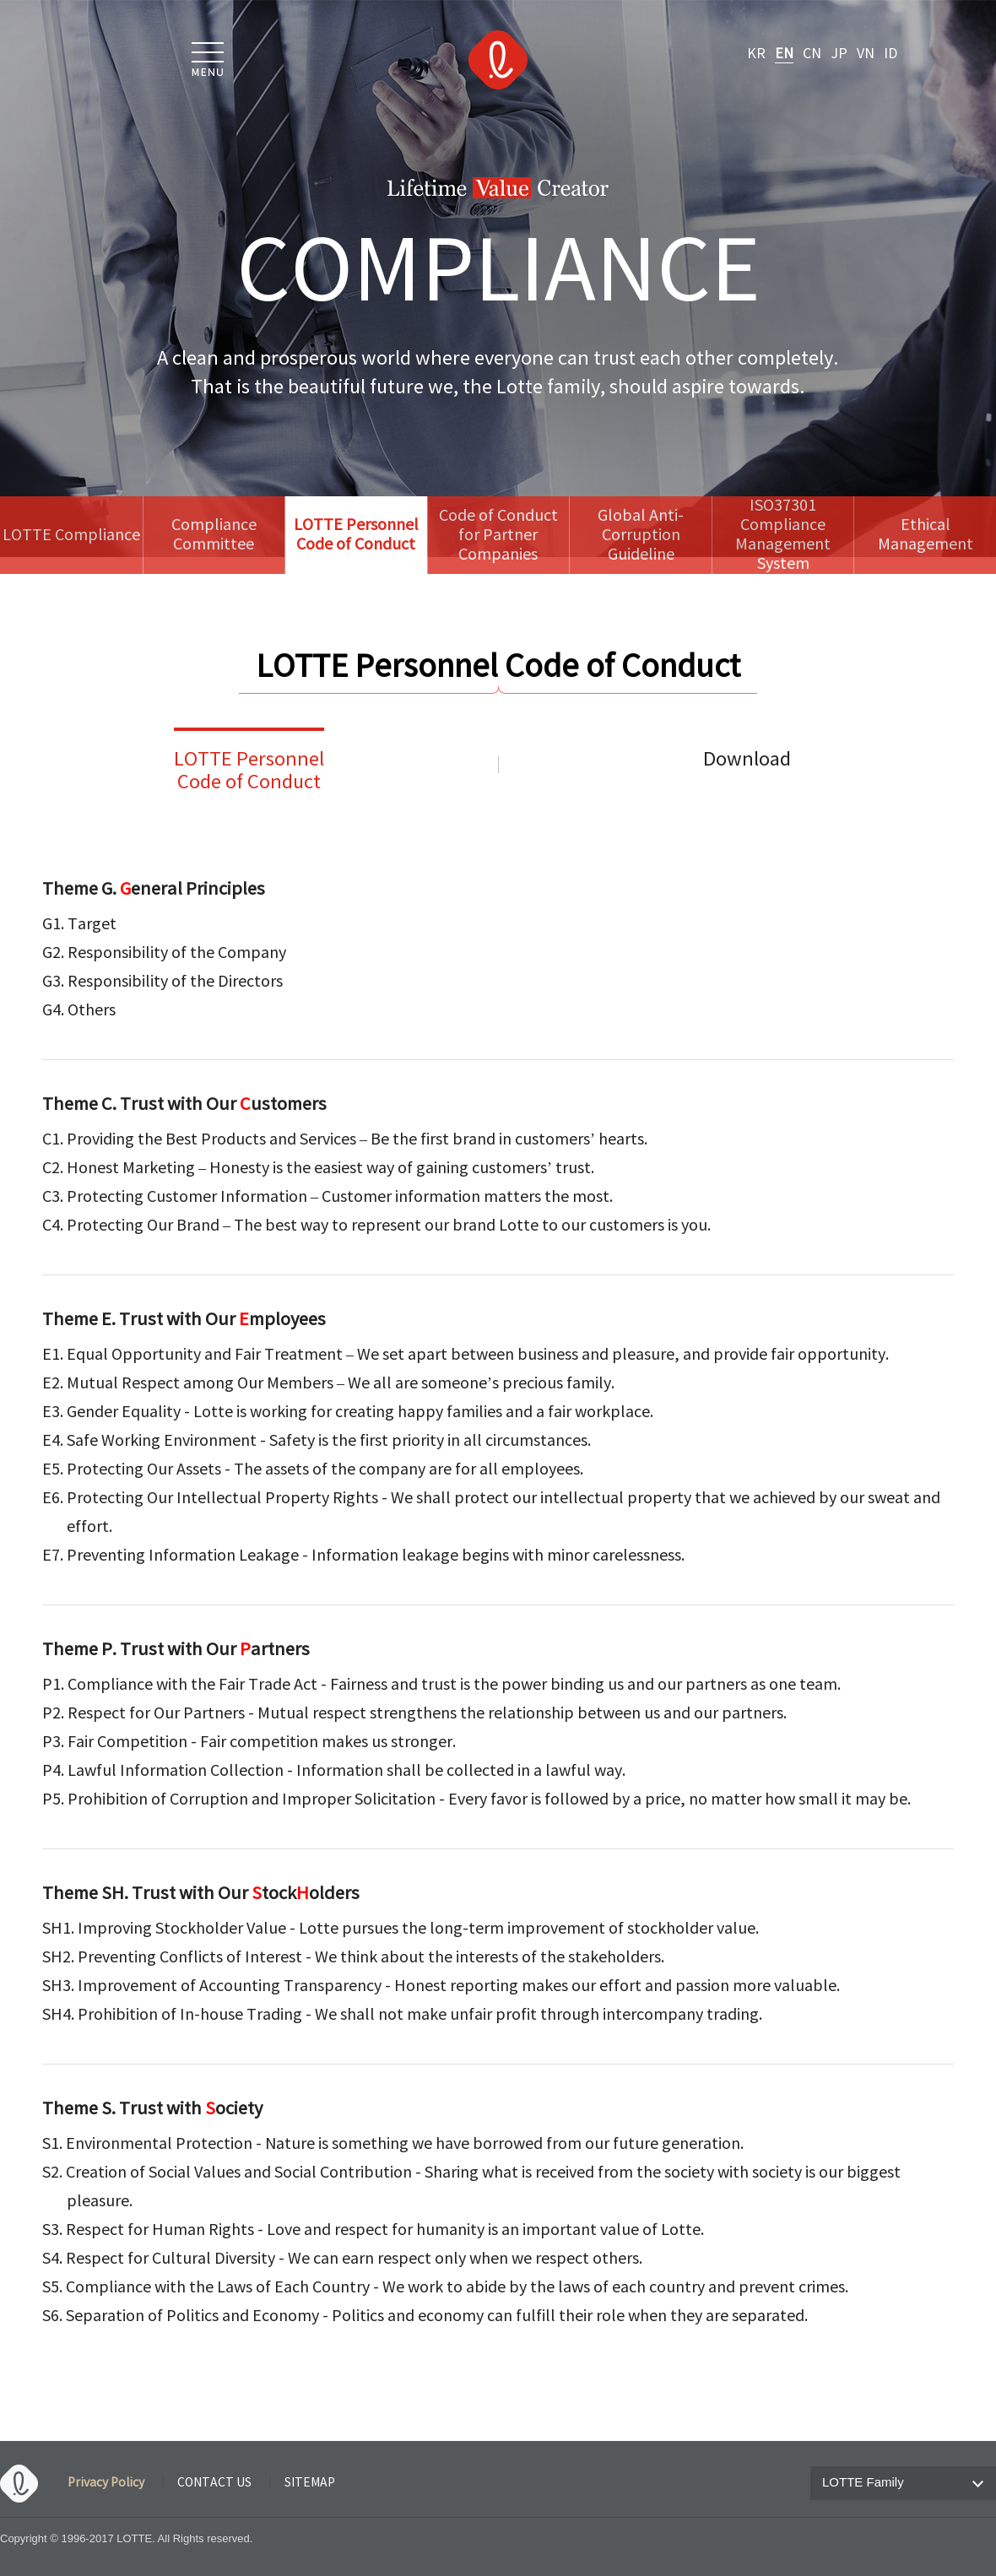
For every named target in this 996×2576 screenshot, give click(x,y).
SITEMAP (309, 2483)
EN (784, 54)
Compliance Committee (214, 535)
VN (865, 54)
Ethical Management (925, 535)
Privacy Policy (106, 2483)
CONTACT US (214, 2483)
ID (890, 54)
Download (747, 760)
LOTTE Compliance (71, 535)
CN (812, 54)
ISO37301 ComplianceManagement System (783, 535)
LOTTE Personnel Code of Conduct (356, 535)
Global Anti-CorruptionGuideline (641, 535)
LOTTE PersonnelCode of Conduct (249, 771)
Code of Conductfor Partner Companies (498, 535)
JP (839, 54)
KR (756, 54)
